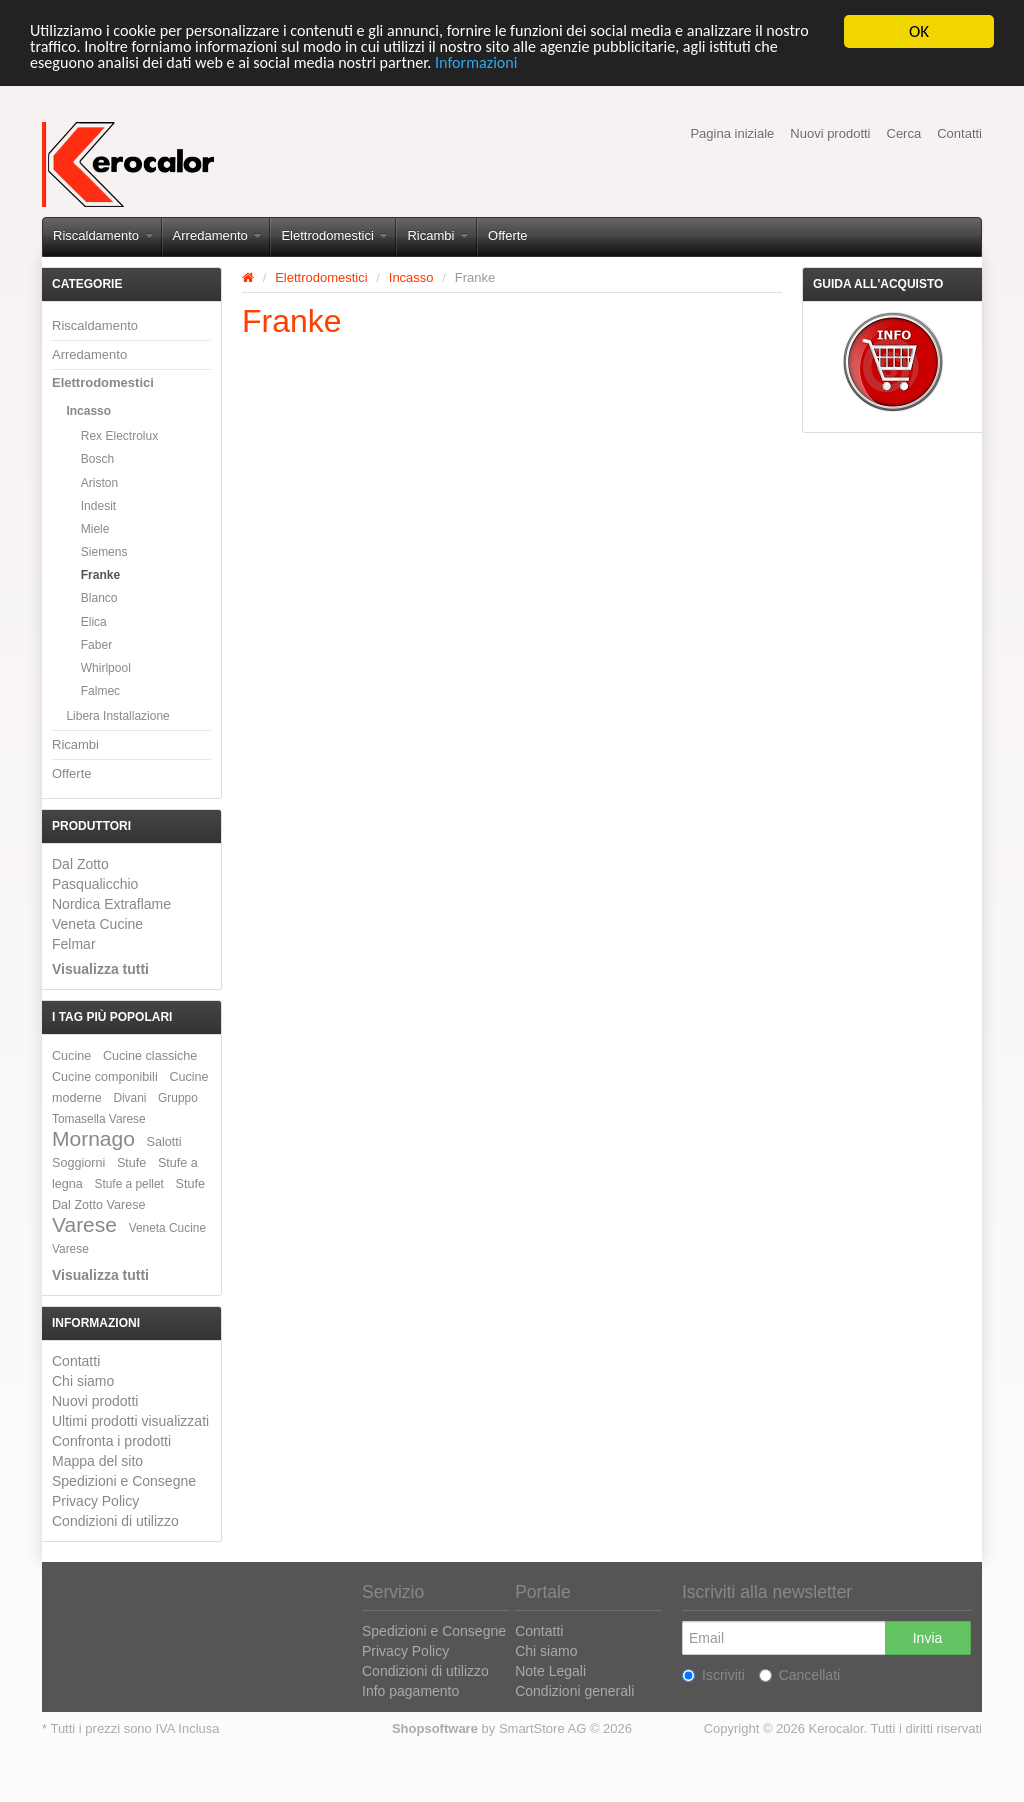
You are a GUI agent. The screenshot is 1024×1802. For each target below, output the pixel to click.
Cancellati (799, 1675)
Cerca (904, 133)
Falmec (100, 691)
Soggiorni (78, 1163)
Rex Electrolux (119, 436)
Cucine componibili (105, 1077)
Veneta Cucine (97, 924)
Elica (94, 622)
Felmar (74, 944)
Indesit (98, 506)
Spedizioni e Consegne (124, 1481)
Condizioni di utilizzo (115, 1521)
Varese (84, 1224)
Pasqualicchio (95, 884)
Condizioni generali (574, 1691)
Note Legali (550, 1671)
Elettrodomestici (334, 235)
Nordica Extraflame (111, 904)
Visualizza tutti (100, 969)
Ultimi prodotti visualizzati (130, 1421)
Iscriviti (713, 1675)
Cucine (71, 1056)
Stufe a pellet (129, 1184)
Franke (100, 575)
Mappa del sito (97, 1461)
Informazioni (576, 66)
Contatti (959, 133)
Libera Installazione (117, 716)
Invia (928, 1638)
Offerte (508, 235)
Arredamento (217, 235)
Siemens (104, 552)
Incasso (88, 411)
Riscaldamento (103, 235)
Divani (129, 1098)
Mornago (93, 1138)
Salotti (164, 1142)
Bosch (97, 459)
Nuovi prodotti (830, 133)
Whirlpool (106, 668)
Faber (96, 645)
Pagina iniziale (732, 133)
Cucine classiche (150, 1056)
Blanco (99, 598)
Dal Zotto (80, 864)
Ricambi (437, 235)
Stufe (131, 1163)
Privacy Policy (95, 1501)
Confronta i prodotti (111, 1441)
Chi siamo (83, 1381)
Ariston (99, 483)
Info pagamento (410, 1691)
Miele (95, 529)
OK (919, 31)
